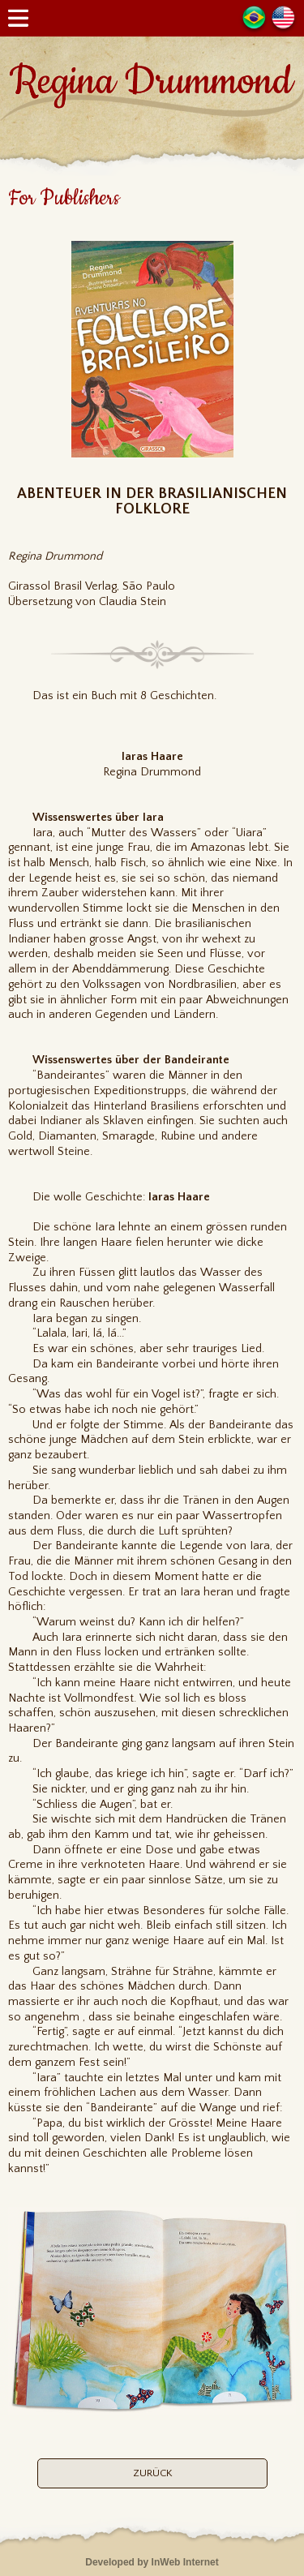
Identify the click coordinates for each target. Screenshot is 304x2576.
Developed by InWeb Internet (151, 2562)
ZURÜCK (152, 2473)
